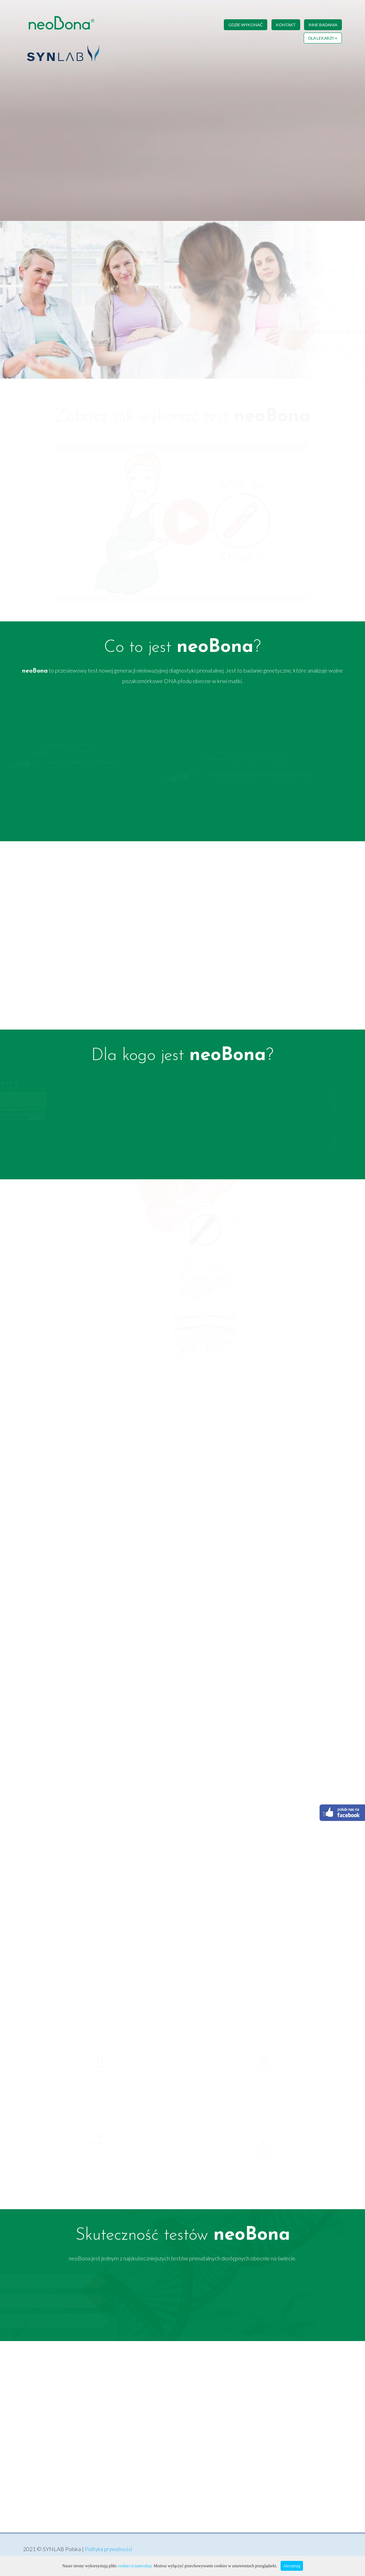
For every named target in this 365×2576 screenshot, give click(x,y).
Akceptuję (291, 2565)
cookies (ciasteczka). (134, 2565)
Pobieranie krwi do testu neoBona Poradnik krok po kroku (259, 271)
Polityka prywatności (110, 2550)
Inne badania (323, 24)
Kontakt (283, 24)
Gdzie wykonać (241, 24)
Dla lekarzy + (322, 35)
